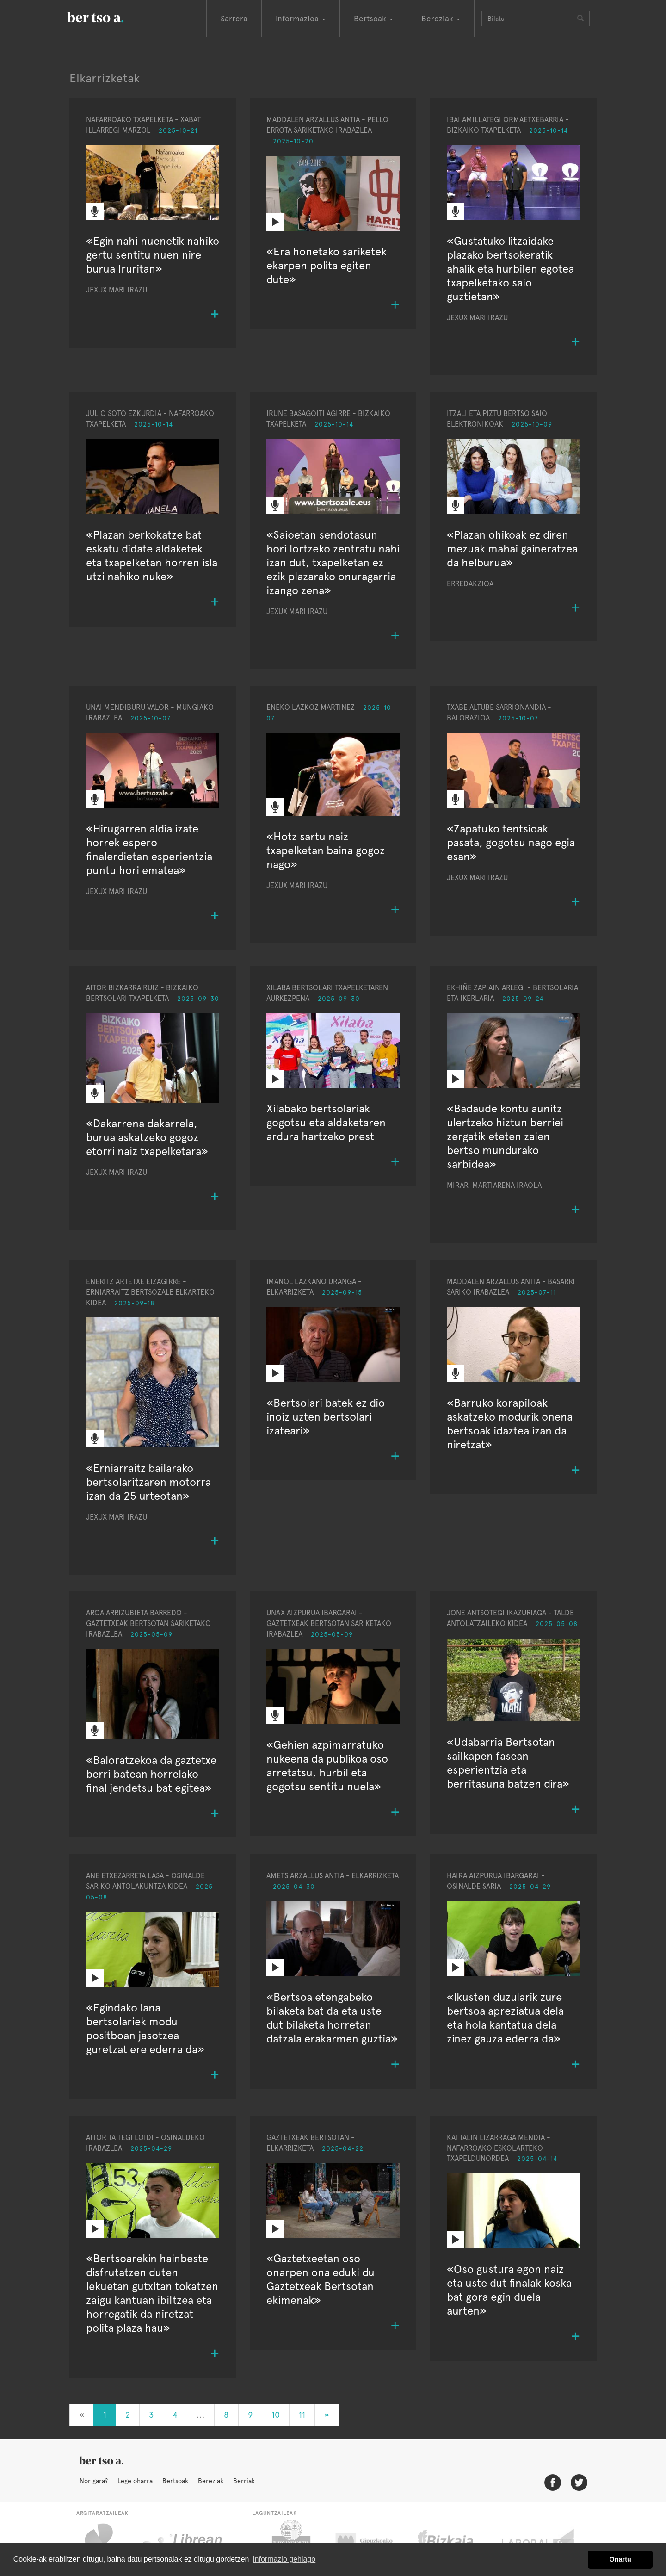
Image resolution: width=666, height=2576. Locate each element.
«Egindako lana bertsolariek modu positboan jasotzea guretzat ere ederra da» (145, 2028)
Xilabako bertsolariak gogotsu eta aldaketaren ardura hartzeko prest (326, 1122)
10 (275, 2415)
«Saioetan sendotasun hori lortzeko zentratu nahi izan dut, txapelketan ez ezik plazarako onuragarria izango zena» (333, 562)
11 (302, 2415)
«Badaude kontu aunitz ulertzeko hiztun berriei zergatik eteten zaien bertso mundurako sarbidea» (505, 1136)
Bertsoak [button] (373, 18)
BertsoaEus (108, 16)
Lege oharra (135, 2480)
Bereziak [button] (440, 18)
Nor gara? (94, 2480)
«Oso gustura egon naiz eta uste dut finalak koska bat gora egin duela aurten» (509, 2289)
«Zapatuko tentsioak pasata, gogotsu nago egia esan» (511, 842)
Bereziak (210, 2480)
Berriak (244, 2480)
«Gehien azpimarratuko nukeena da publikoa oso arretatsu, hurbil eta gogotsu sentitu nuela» (327, 1765)
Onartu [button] (620, 2559)
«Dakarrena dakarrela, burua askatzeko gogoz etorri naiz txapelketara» (147, 1137)
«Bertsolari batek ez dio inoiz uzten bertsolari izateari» (325, 1416)
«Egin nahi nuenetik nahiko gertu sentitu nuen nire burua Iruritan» (152, 254)
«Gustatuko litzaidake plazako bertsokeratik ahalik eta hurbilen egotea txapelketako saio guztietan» (510, 268)
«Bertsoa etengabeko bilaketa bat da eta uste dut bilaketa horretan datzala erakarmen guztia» (332, 2017)
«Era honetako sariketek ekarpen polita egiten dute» (326, 265)
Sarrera (234, 18)
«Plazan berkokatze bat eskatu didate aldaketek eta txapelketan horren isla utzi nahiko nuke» (151, 555)
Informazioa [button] (301, 18)
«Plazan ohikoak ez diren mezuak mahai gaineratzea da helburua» (512, 548)
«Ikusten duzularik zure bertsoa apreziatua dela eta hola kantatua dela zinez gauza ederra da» (505, 2017)
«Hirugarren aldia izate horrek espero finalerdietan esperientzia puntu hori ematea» (149, 849)
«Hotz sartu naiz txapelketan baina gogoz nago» (325, 850)
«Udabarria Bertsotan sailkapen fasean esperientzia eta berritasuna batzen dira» (508, 1762)
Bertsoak (175, 2480)
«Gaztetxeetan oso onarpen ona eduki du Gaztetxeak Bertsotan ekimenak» (320, 2279)
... (201, 2415)
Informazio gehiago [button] (284, 2559)
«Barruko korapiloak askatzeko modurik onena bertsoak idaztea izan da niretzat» (510, 1423)
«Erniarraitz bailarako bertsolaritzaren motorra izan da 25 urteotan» (148, 1481)
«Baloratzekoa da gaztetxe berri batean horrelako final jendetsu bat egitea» (151, 1773)
